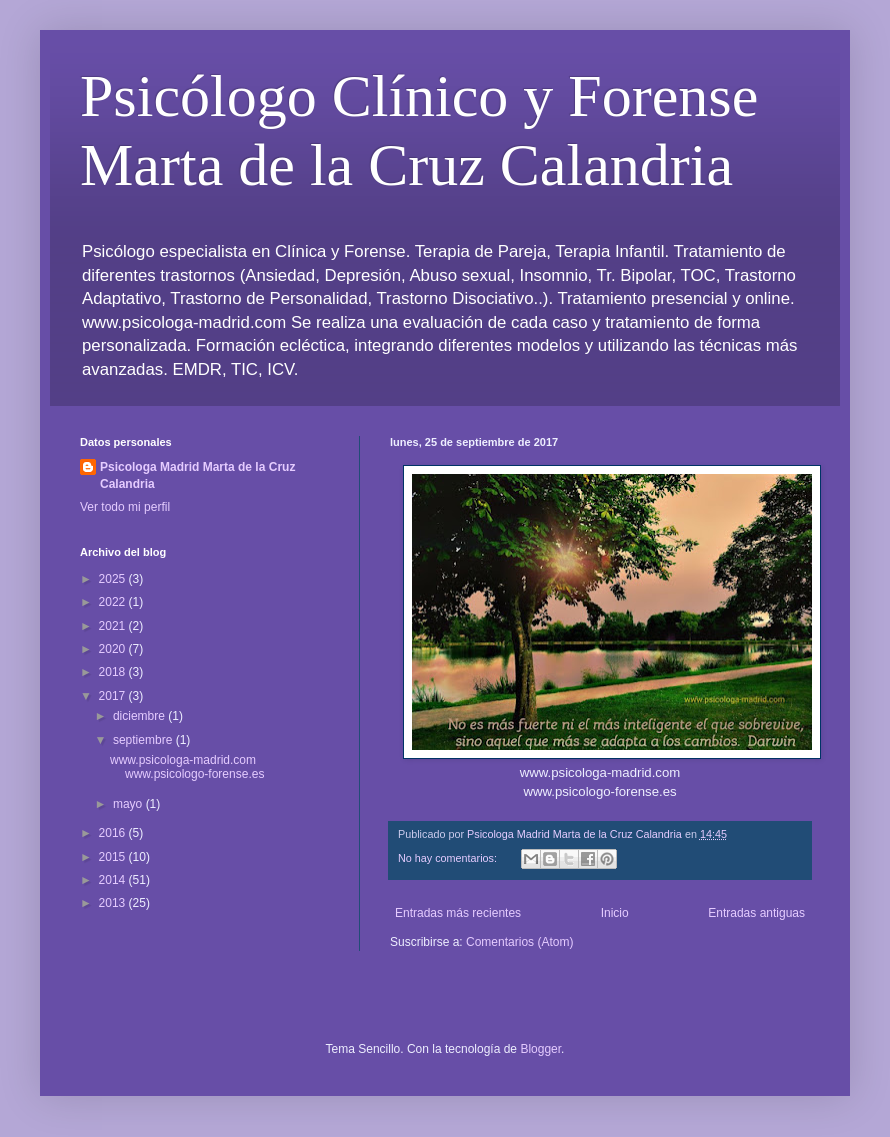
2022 (114, 602)
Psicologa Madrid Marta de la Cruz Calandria (197, 475)
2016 (114, 833)
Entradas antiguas (756, 913)
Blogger (540, 1049)
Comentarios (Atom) (519, 942)
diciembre (140, 716)
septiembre (144, 740)
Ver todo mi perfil (125, 507)
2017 (114, 696)
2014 (114, 880)
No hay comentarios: (449, 858)
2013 (114, 903)
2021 (114, 626)
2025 (114, 579)
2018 (114, 672)
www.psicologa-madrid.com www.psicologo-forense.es (187, 767)
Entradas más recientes (458, 913)
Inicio (615, 913)
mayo (129, 804)
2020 (114, 649)
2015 (114, 857)
